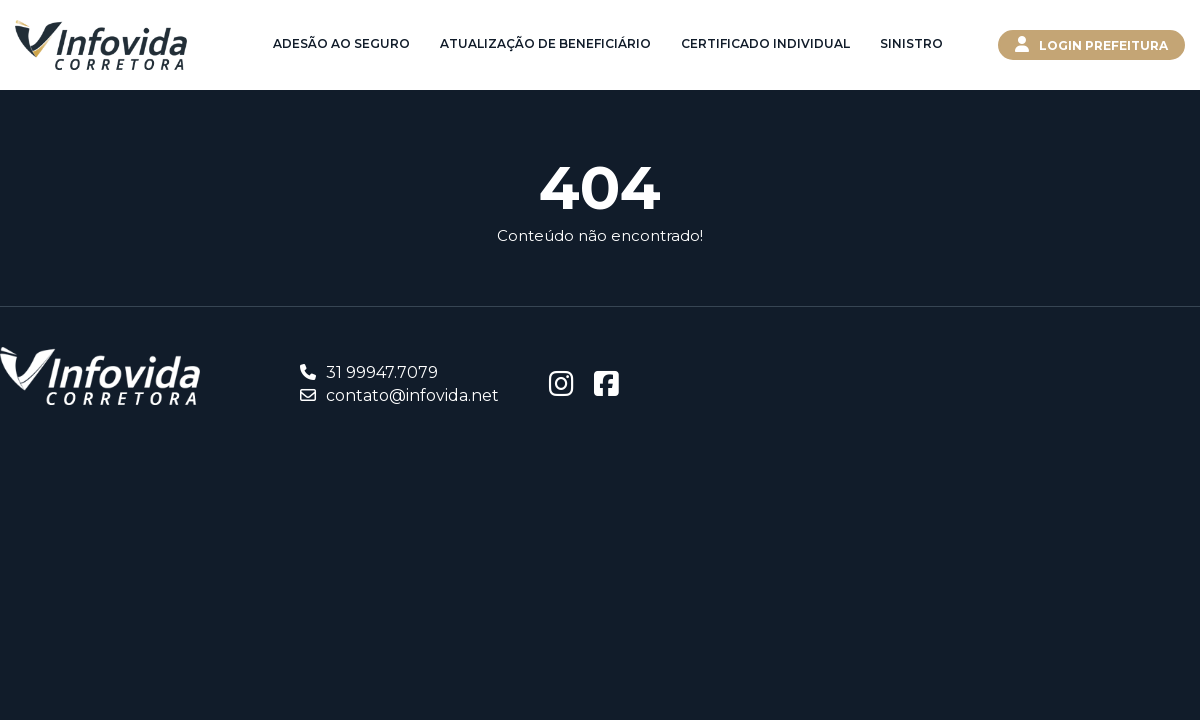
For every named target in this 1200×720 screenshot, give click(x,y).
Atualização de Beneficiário (545, 43)
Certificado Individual (765, 43)
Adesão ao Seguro (341, 43)
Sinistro (911, 43)
